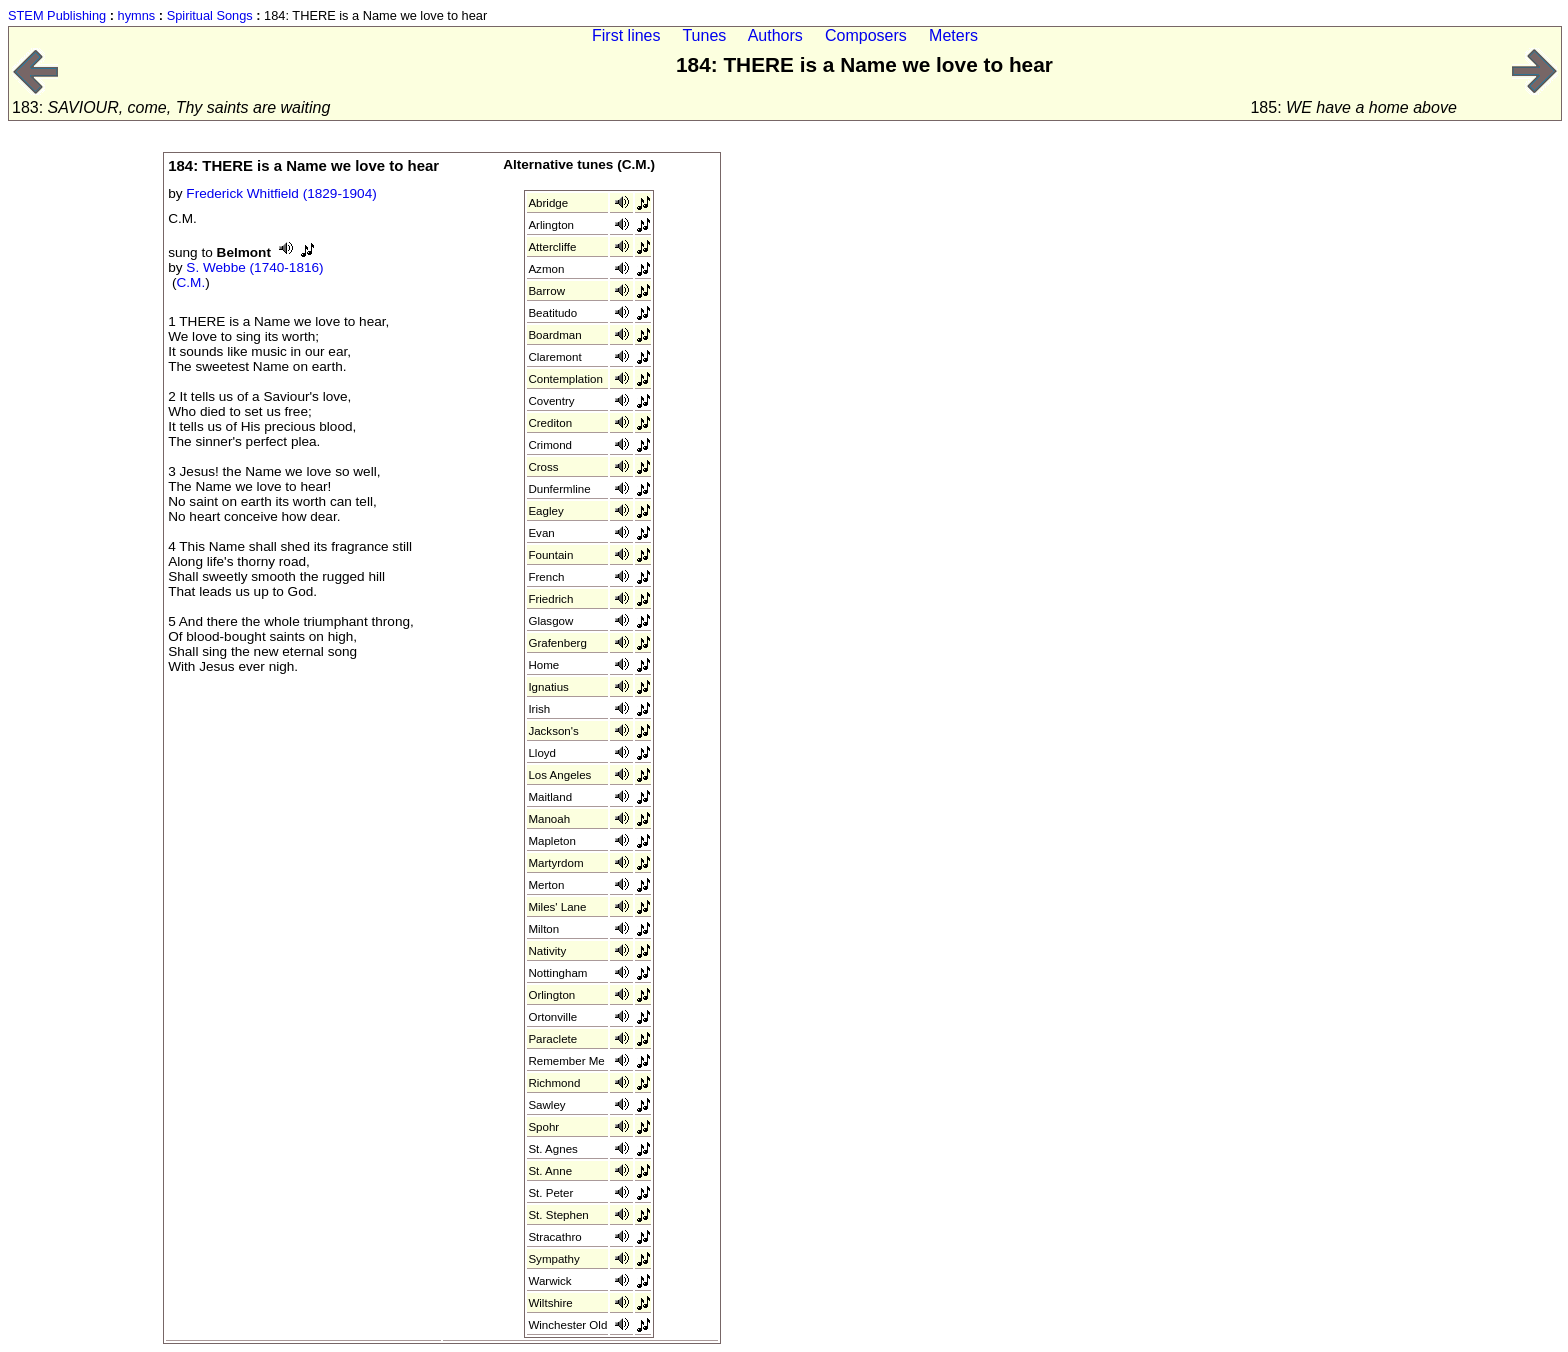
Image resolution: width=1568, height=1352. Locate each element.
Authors (775, 35)
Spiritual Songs (210, 15)
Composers (866, 35)
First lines (626, 35)
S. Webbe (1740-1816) (254, 267)
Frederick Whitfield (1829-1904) (281, 193)
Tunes (704, 35)
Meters (953, 35)
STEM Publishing (57, 15)
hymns (137, 15)
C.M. (191, 282)
